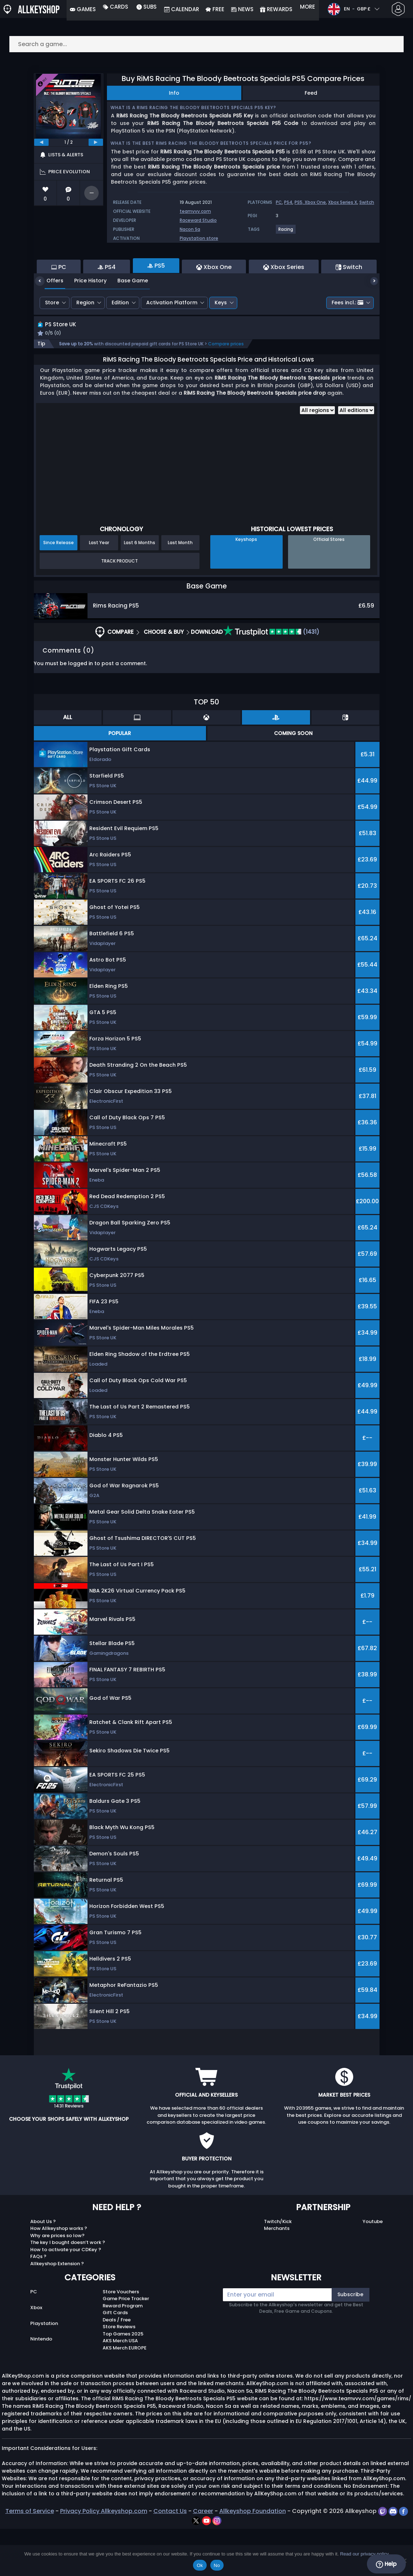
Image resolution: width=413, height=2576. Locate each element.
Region (85, 341)
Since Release (58, 590)
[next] (96, 142)
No (217, 2565)
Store (52, 341)
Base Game (127, 319)
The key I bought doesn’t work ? (67, 2289)
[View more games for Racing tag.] (286, 232)
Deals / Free (117, 2367)
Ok (200, 2565)
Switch (366, 202)
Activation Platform (171, 341)
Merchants (276, 2275)
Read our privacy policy (364, 2554)
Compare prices (226, 391)
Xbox (36, 2354)
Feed (311, 93)
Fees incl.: (347, 341)
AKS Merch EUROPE (125, 2395)
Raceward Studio (198, 220)
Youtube (373, 2268)
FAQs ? (38, 2304)
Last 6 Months (139, 590)
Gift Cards (115, 2360)
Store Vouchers (121, 2338)
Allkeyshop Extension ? (57, 2310)
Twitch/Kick (278, 2268)
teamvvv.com (195, 211)
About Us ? (43, 2268)
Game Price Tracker (126, 2346)
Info (174, 93)
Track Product (119, 608)
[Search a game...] (207, 44)
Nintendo (41, 2386)
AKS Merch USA (120, 2388)
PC (279, 202)
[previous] (41, 142)
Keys (221, 341)
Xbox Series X (342, 202)
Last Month (180, 590)
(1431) (271, 679)
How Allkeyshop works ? (58, 2275)
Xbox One (315, 202)
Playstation (44, 2370)
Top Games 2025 (123, 2381)
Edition (120, 341)
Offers (49, 319)
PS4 (288, 202)
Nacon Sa (190, 229)
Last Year (99, 590)
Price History (85, 319)
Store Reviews (119, 2374)
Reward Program (123, 2352)
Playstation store (199, 238)
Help (386, 2564)
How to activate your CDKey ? (65, 2296)
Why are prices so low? (57, 2282)
